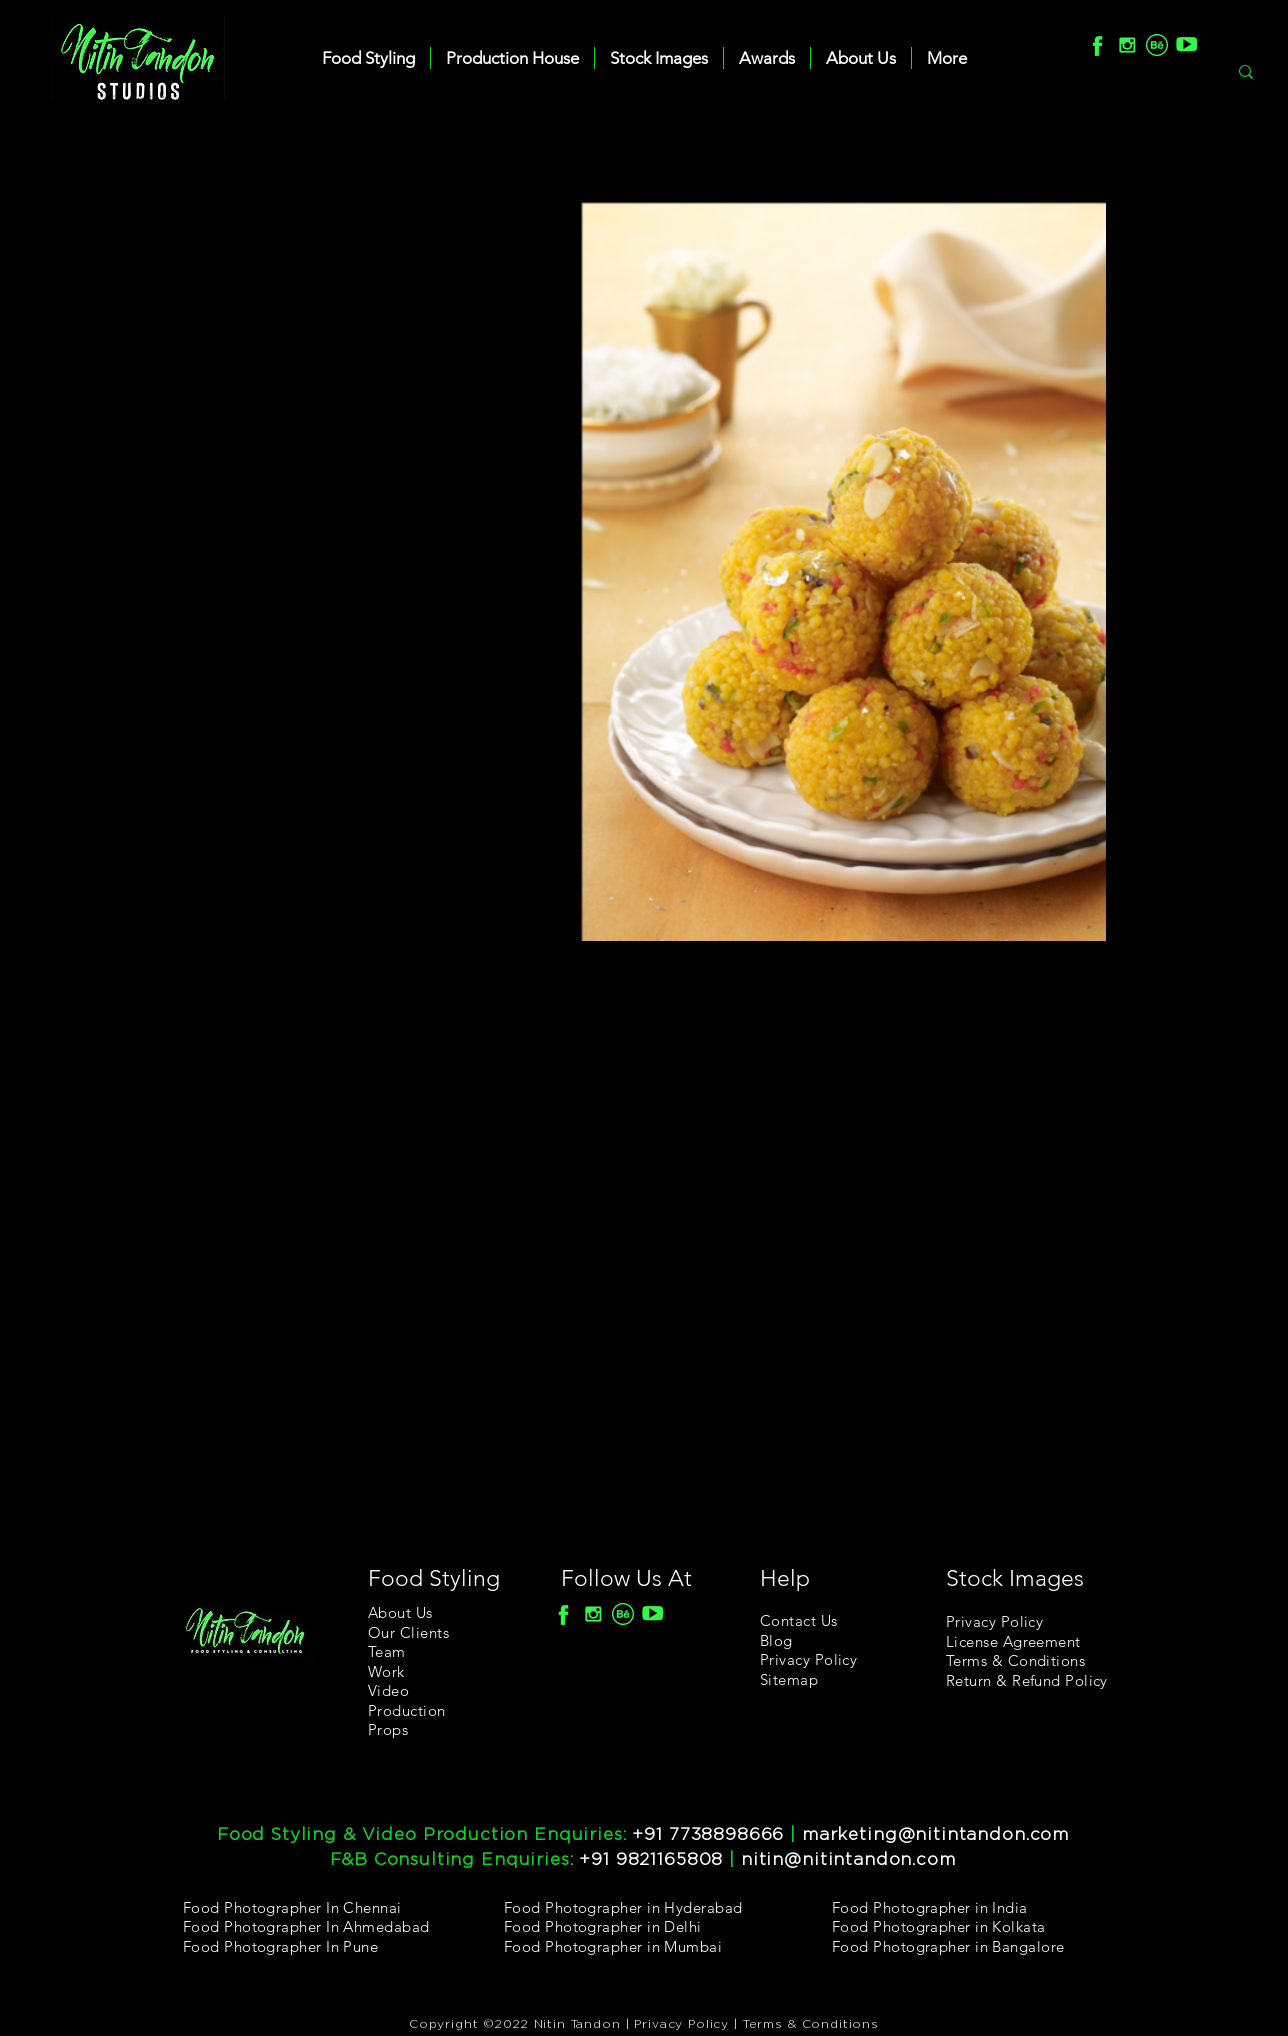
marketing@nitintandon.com (935, 1834)
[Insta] (1127, 45)
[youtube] (1187, 45)
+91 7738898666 (708, 1834)
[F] (1097, 45)
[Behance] (1157, 45)
